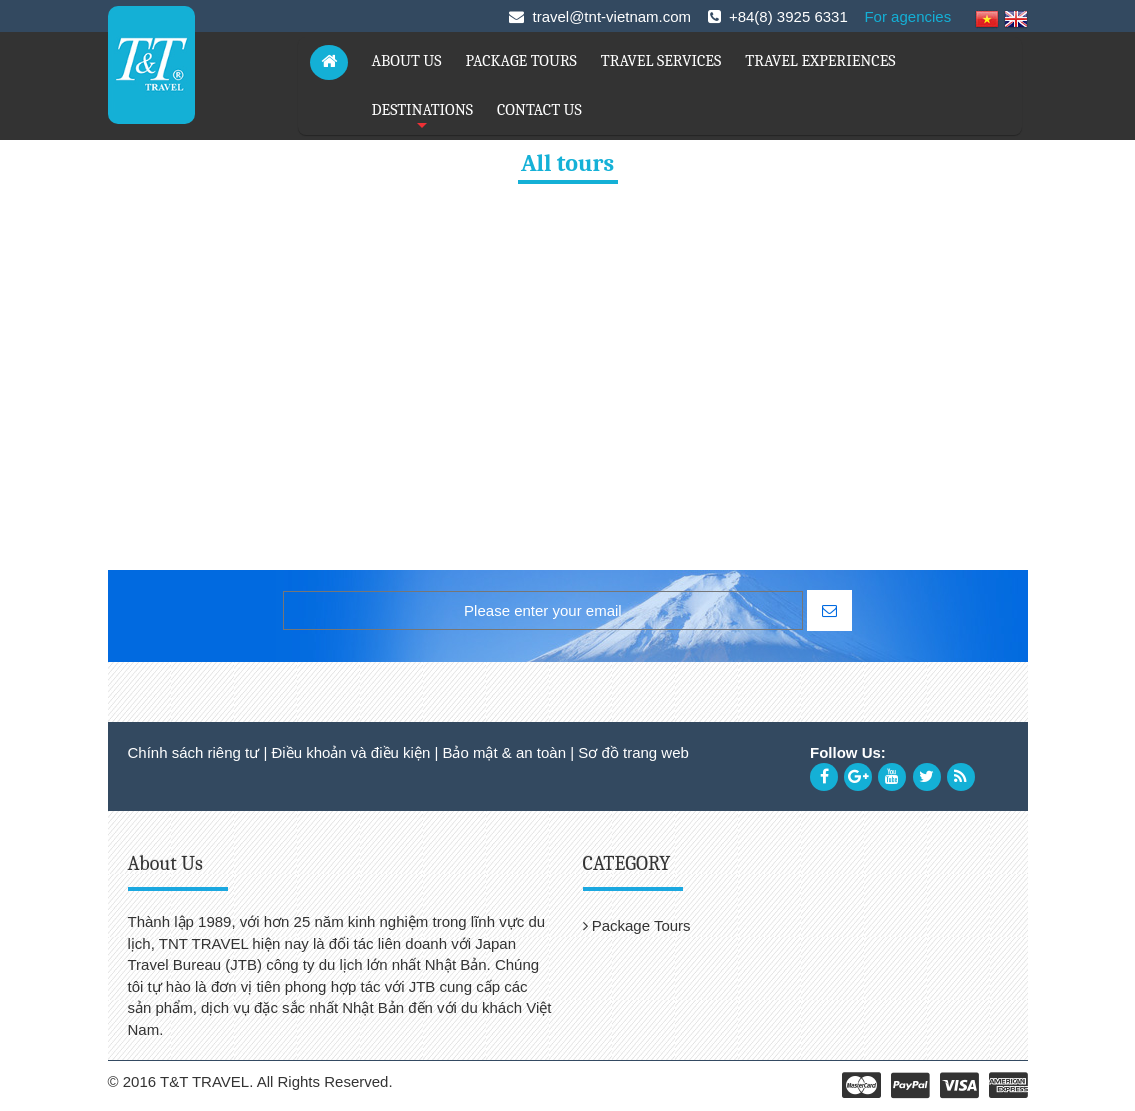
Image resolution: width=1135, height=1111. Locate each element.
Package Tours (637, 925)
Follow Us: (848, 752)
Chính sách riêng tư (194, 752)
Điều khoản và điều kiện (350, 752)
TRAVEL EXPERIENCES (820, 61)
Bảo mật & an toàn (504, 752)
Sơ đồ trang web (633, 752)
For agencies (907, 16)
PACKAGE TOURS (521, 61)
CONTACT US (539, 110)
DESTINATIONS (423, 118)
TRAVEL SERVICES (661, 61)
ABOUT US (407, 61)
